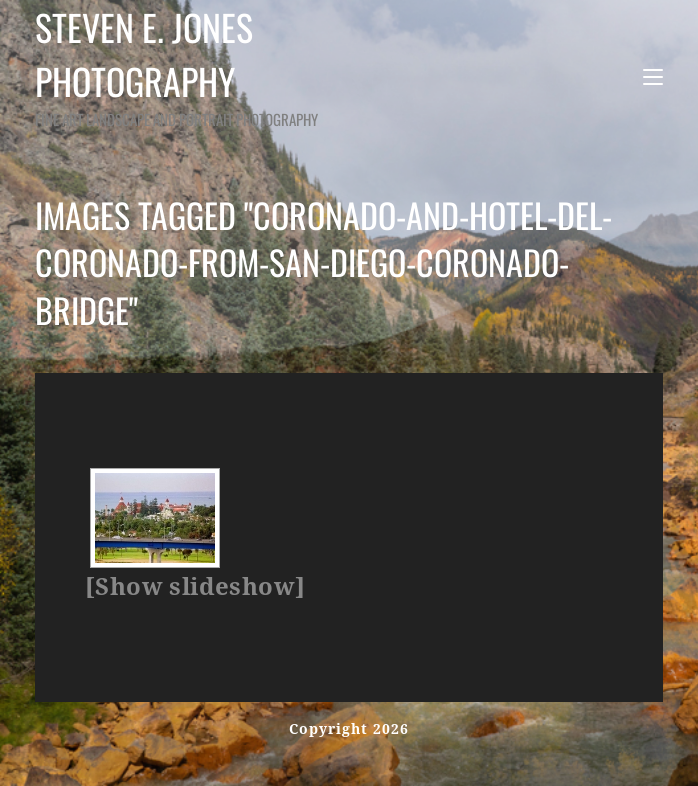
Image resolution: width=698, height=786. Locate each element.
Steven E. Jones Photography (218, 65)
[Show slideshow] (195, 587)
